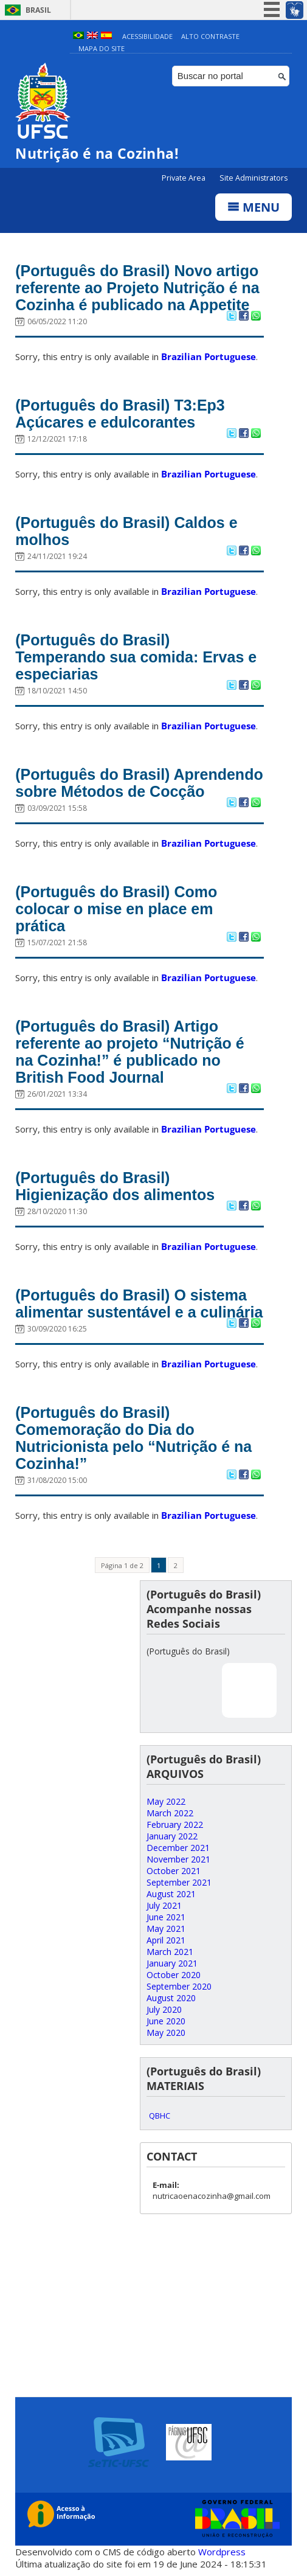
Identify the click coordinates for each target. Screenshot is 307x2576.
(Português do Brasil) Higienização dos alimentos (115, 1186)
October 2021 (174, 1870)
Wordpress (222, 2552)
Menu (253, 207)
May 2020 (166, 2032)
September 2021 (179, 1882)
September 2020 (179, 1986)
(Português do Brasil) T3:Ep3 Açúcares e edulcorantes (119, 414)
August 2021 (171, 1894)
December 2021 (178, 1847)
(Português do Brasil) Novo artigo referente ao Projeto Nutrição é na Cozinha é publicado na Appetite (137, 287)
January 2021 (172, 1963)
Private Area (184, 178)
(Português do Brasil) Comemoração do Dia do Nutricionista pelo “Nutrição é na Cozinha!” (133, 1438)
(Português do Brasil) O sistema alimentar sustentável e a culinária (139, 1303)
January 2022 (172, 1836)
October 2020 (174, 1975)
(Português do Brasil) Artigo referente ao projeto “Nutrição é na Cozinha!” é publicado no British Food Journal (129, 1052)
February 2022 (175, 1824)
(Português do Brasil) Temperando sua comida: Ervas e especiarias (136, 656)
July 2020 (164, 2009)
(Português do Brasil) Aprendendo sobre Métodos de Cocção (139, 783)
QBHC (159, 2115)
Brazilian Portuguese (208, 356)
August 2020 (171, 1998)
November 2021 (178, 1859)
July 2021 (164, 1905)
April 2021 (166, 1940)
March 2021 (170, 1951)
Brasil (38, 10)
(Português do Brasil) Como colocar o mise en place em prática (116, 908)
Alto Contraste (210, 36)
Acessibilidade (147, 36)
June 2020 (166, 2021)
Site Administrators (253, 178)
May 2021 (166, 1928)
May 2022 (166, 1801)
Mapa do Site (101, 48)
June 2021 (166, 1917)
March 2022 (170, 1813)
